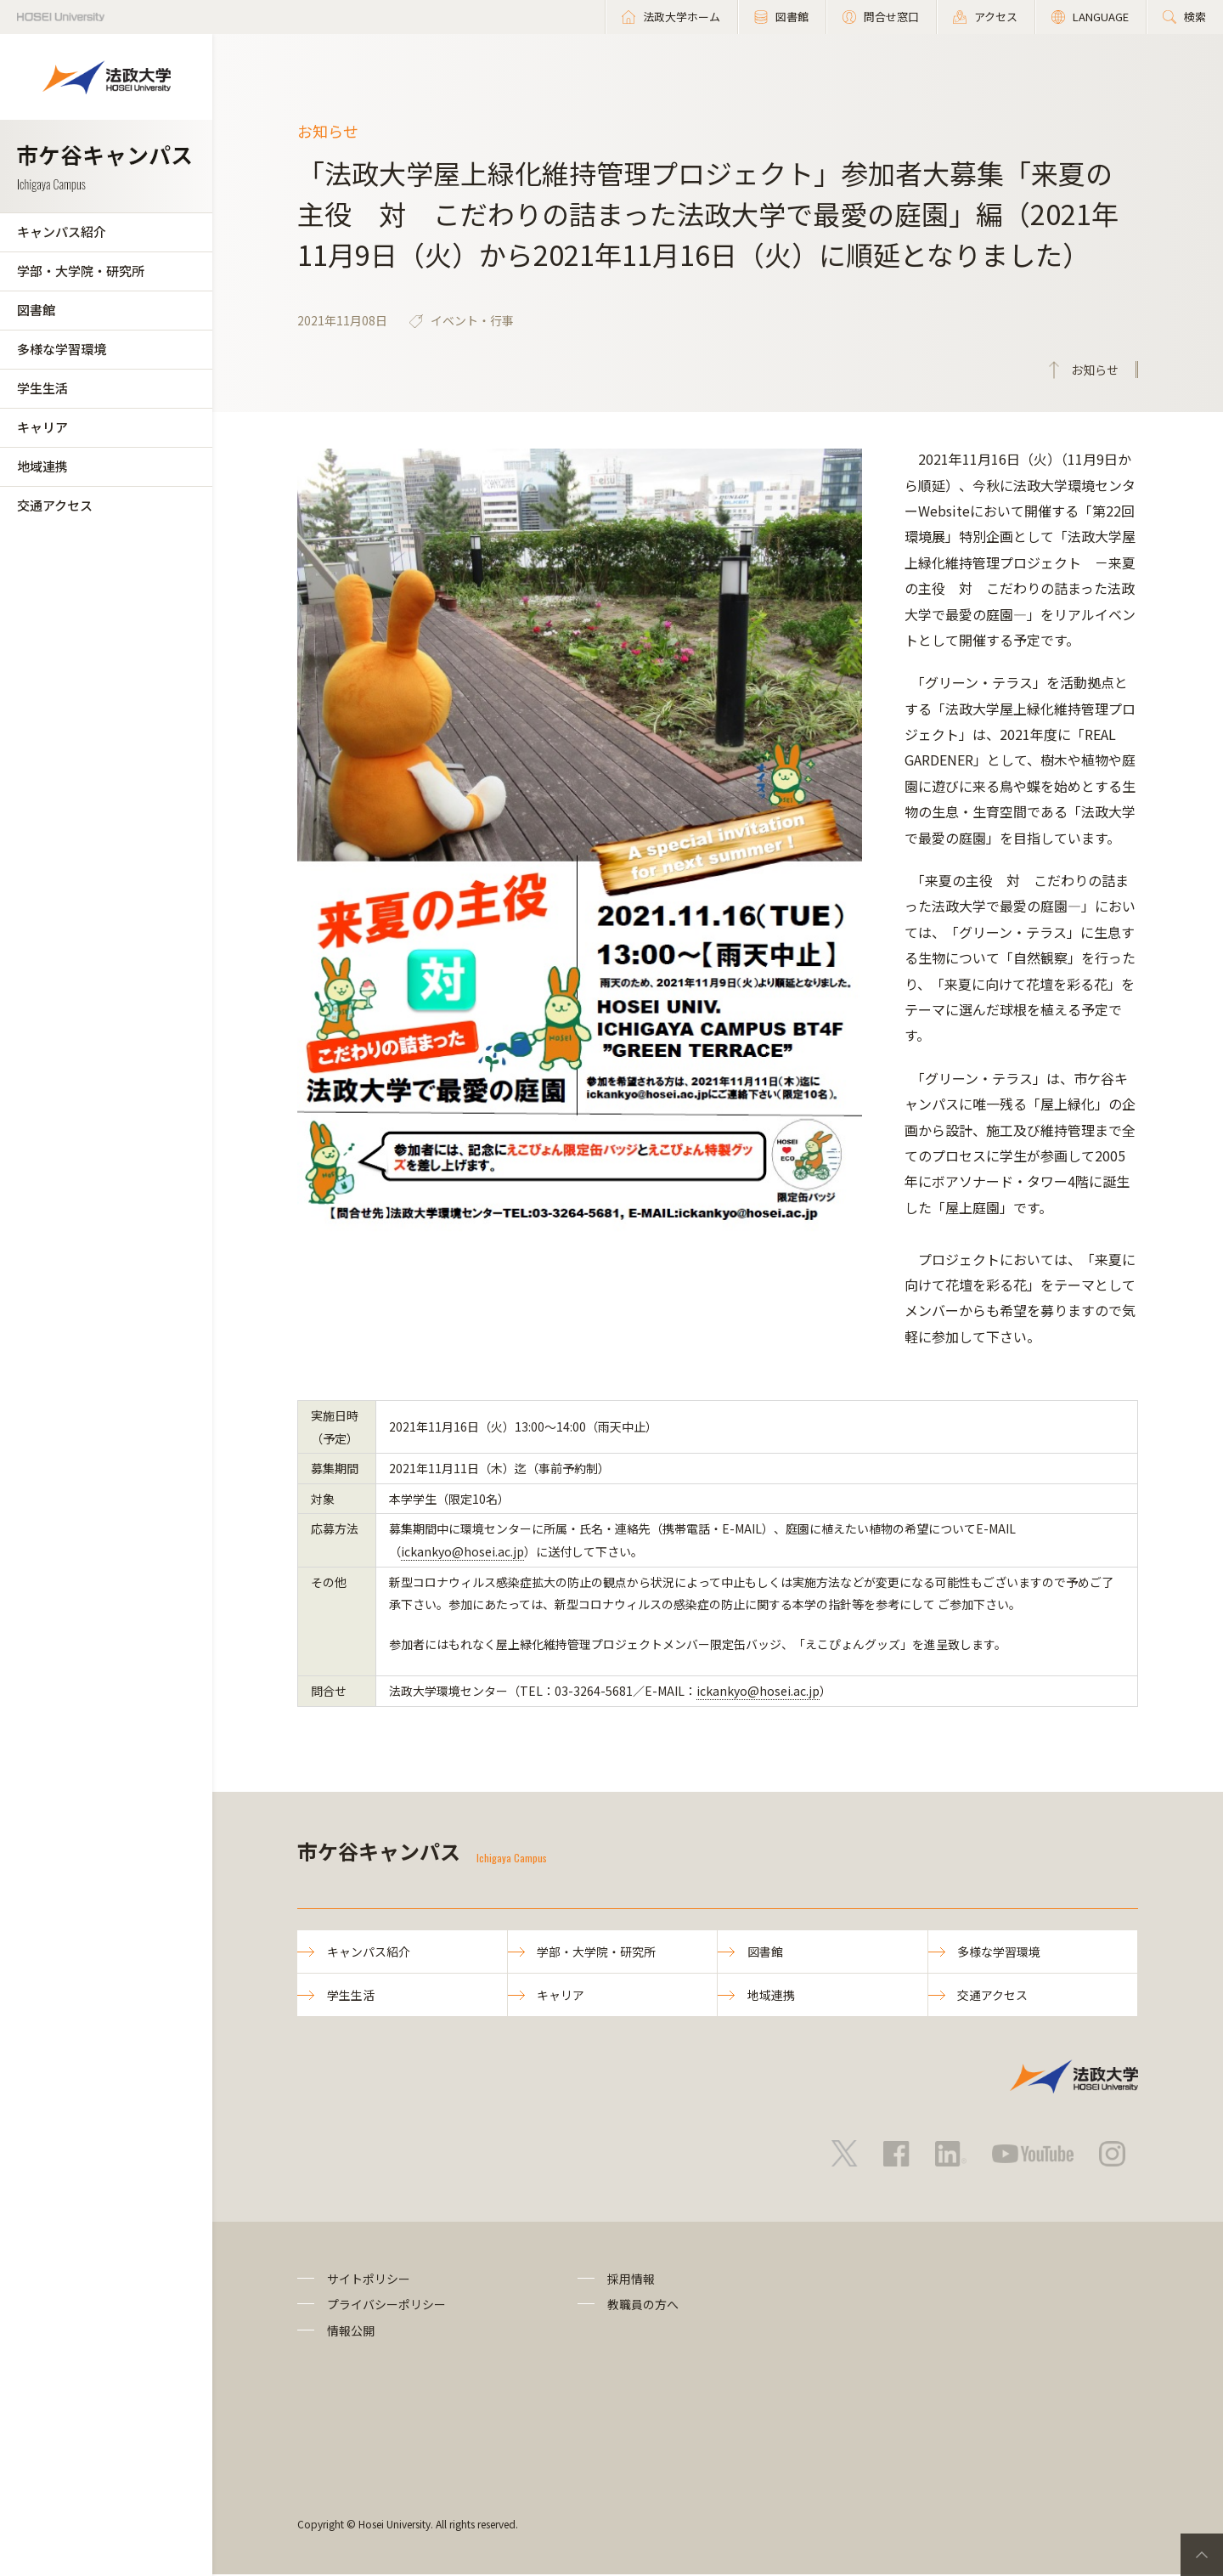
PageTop (1202, 2555)
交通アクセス (55, 505)
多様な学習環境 (61, 349)
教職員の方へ (643, 2305)
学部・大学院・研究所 (80, 271)
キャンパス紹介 (61, 231)
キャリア (42, 427)
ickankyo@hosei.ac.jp (462, 1551)
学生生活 (42, 388)
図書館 (36, 310)
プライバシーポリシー (386, 2305)
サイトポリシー (368, 2279)
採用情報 (631, 2279)
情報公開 (351, 2331)
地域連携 (42, 466)
